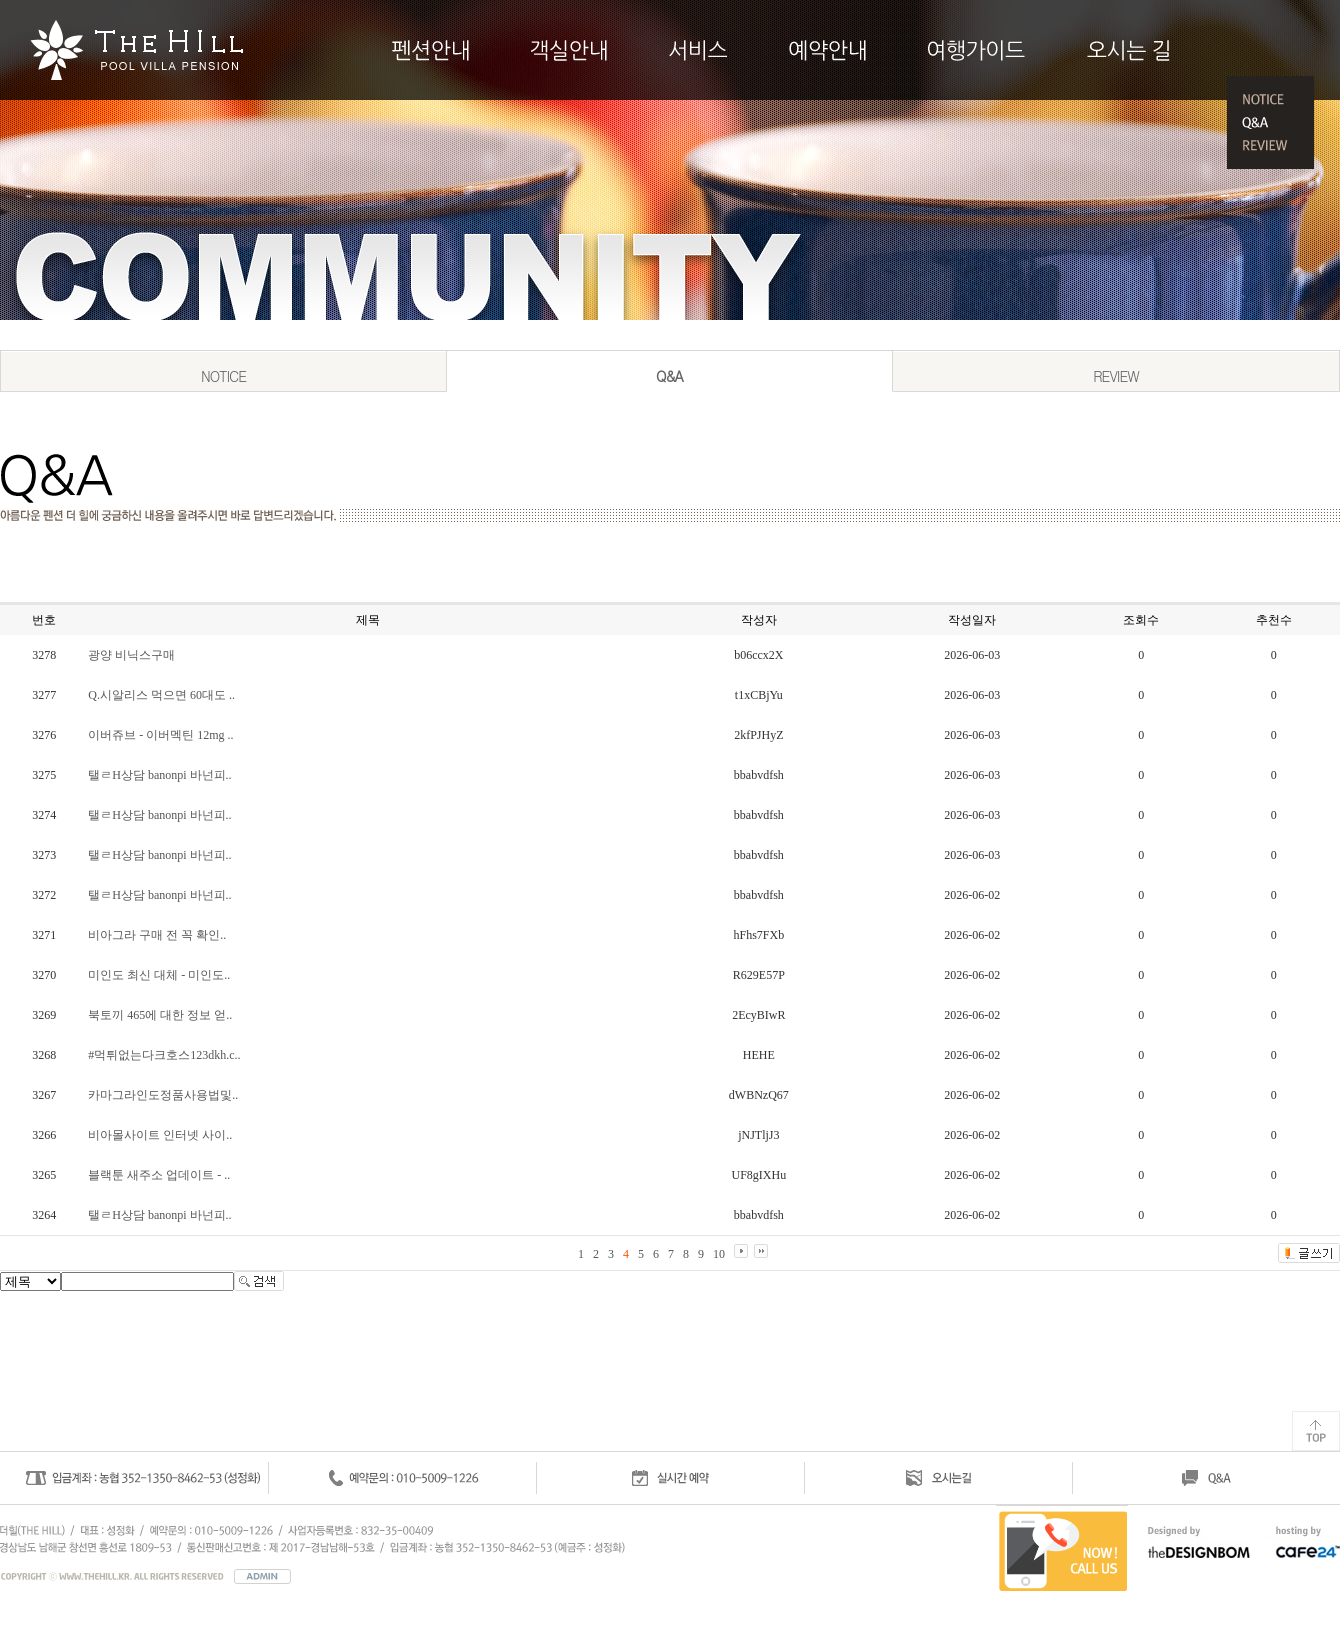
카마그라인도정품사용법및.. (163, 1095)
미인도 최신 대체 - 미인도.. (159, 975)
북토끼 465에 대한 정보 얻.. (160, 1015)
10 (719, 1254)
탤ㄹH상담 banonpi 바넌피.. (159, 775)
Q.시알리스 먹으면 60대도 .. (161, 695)
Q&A (669, 376)
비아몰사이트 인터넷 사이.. (160, 1135)
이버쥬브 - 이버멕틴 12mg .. (160, 735)
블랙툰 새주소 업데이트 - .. (159, 1175)
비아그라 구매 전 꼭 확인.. (157, 935)
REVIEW (1116, 376)
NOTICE (223, 376)
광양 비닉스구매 (131, 655)
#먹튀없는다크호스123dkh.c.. (164, 1055)
